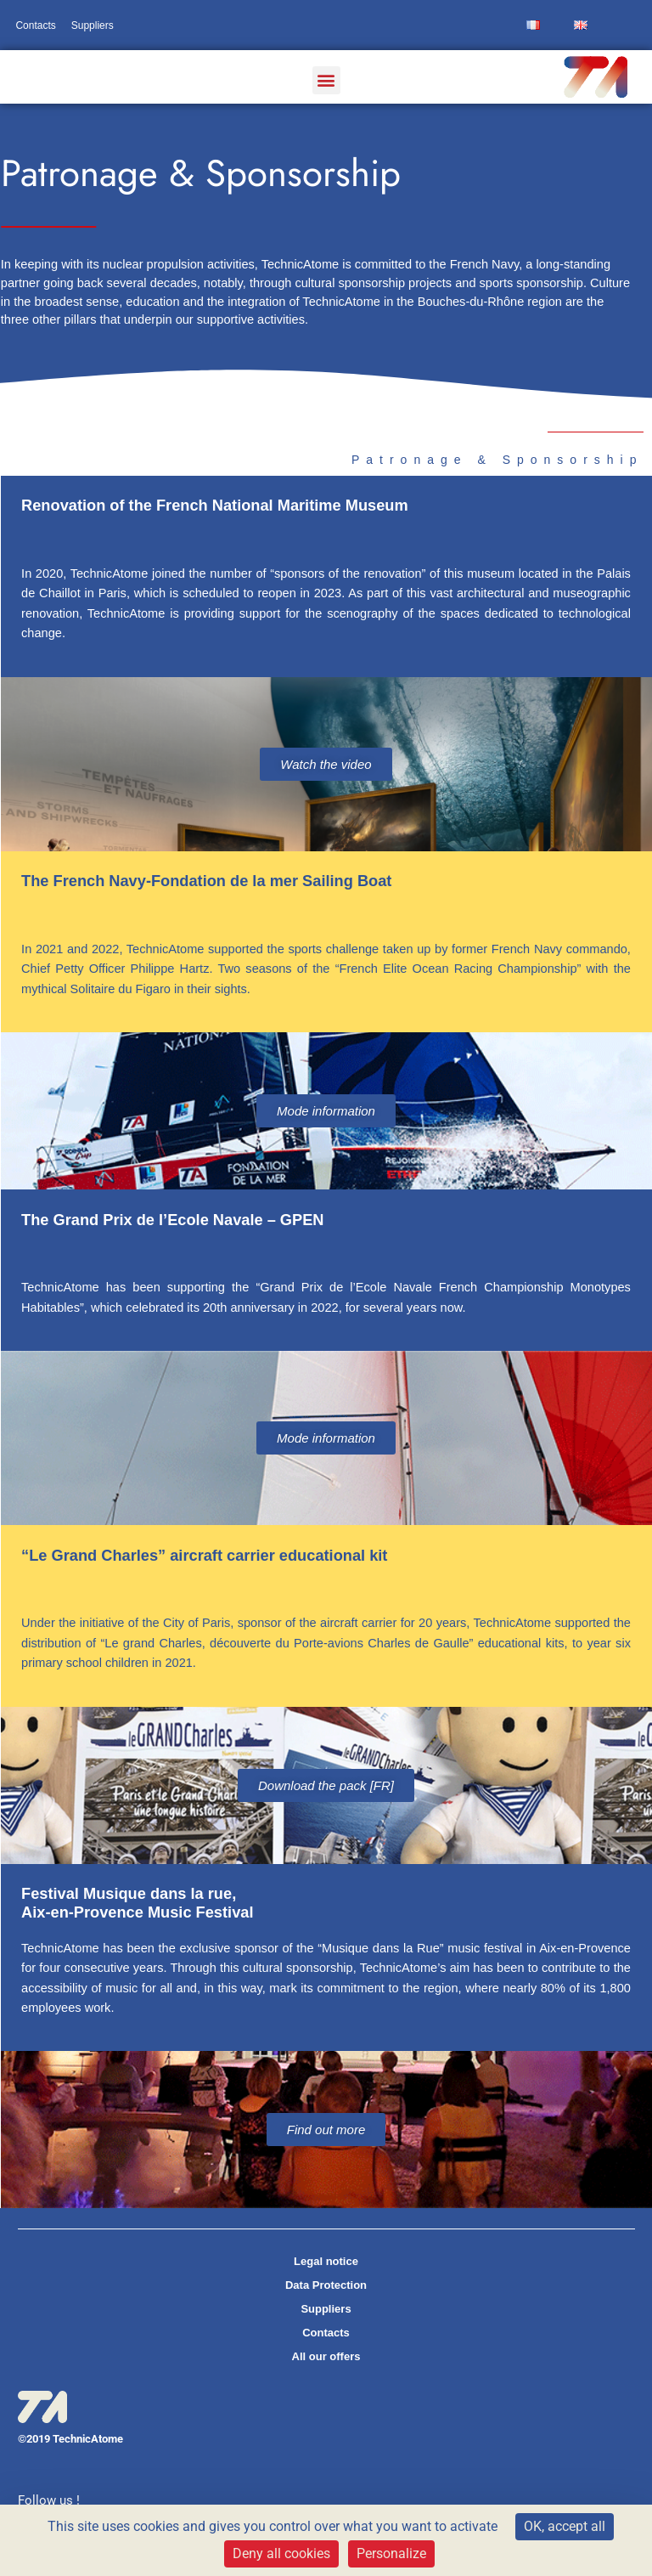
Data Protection (326, 2285)
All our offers (326, 2356)
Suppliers (92, 25)
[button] (326, 80)
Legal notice (326, 2261)
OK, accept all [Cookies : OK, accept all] (564, 2526)
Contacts (35, 25)
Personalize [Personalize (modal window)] (391, 2553)
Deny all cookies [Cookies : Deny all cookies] (281, 2553)
